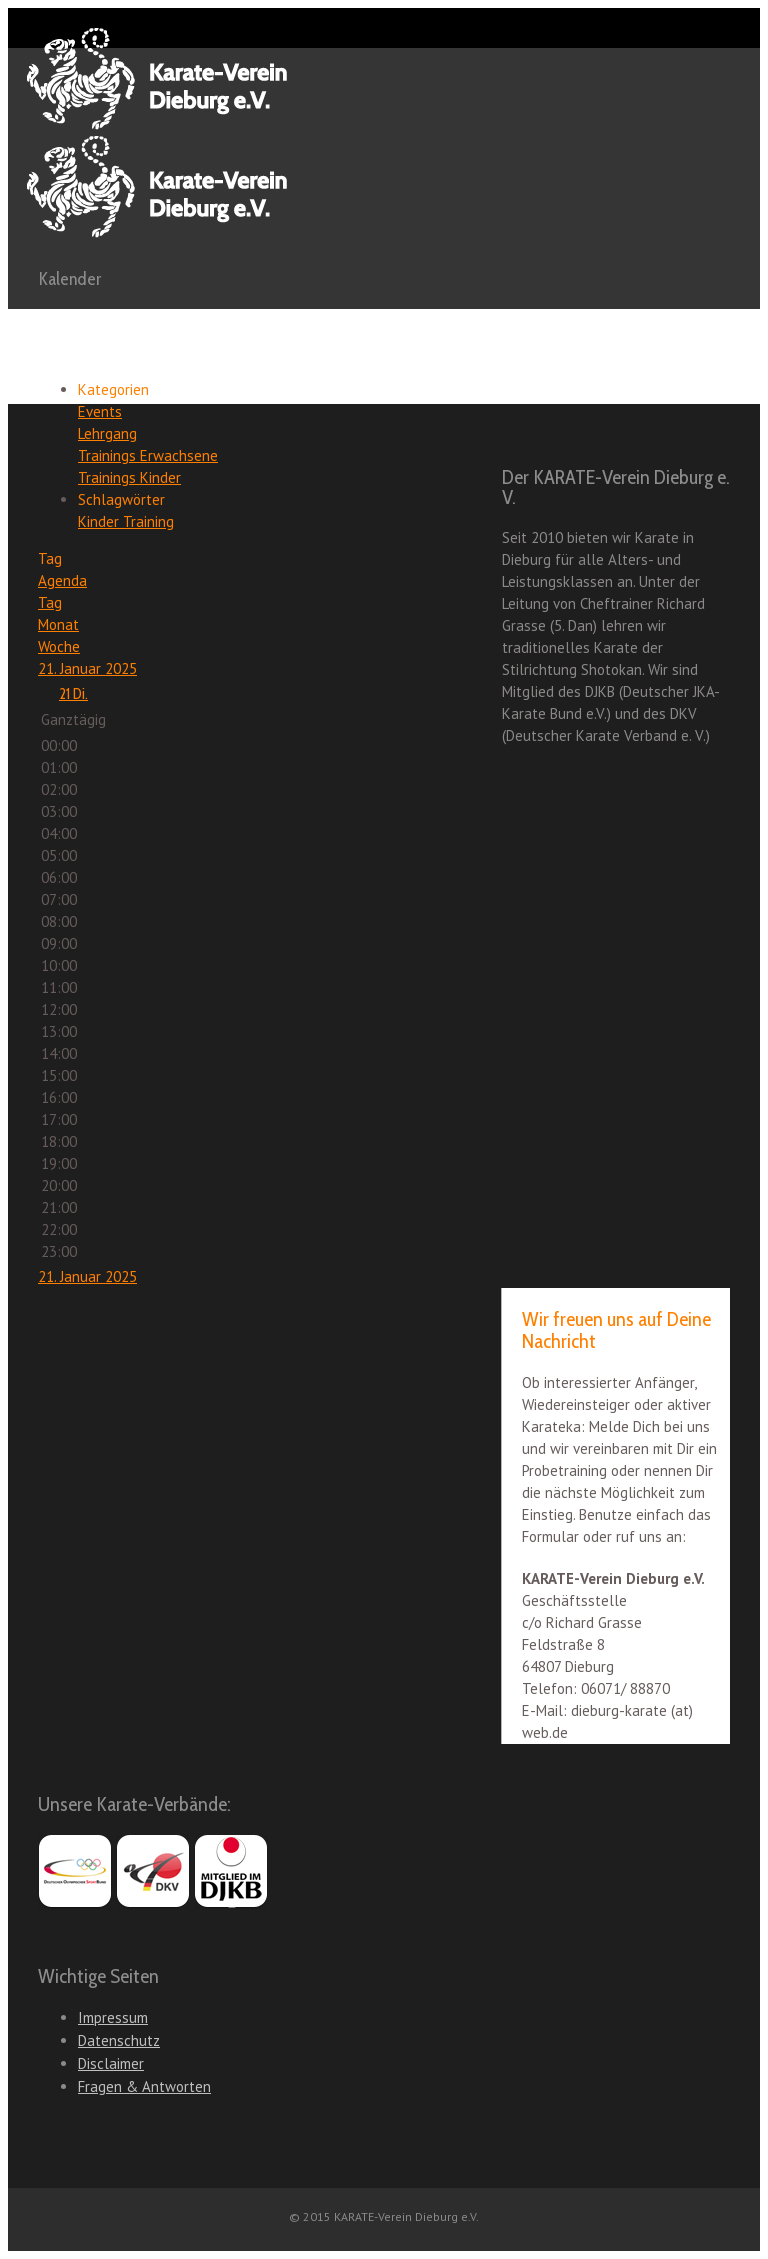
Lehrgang (107, 433)
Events (100, 411)
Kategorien (113, 389)
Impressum (113, 2017)
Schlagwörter (121, 499)
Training (148, 521)
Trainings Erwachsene (148, 455)
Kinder (100, 521)
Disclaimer (111, 2063)
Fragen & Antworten (144, 2086)
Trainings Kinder (129, 477)
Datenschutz (119, 2040)
